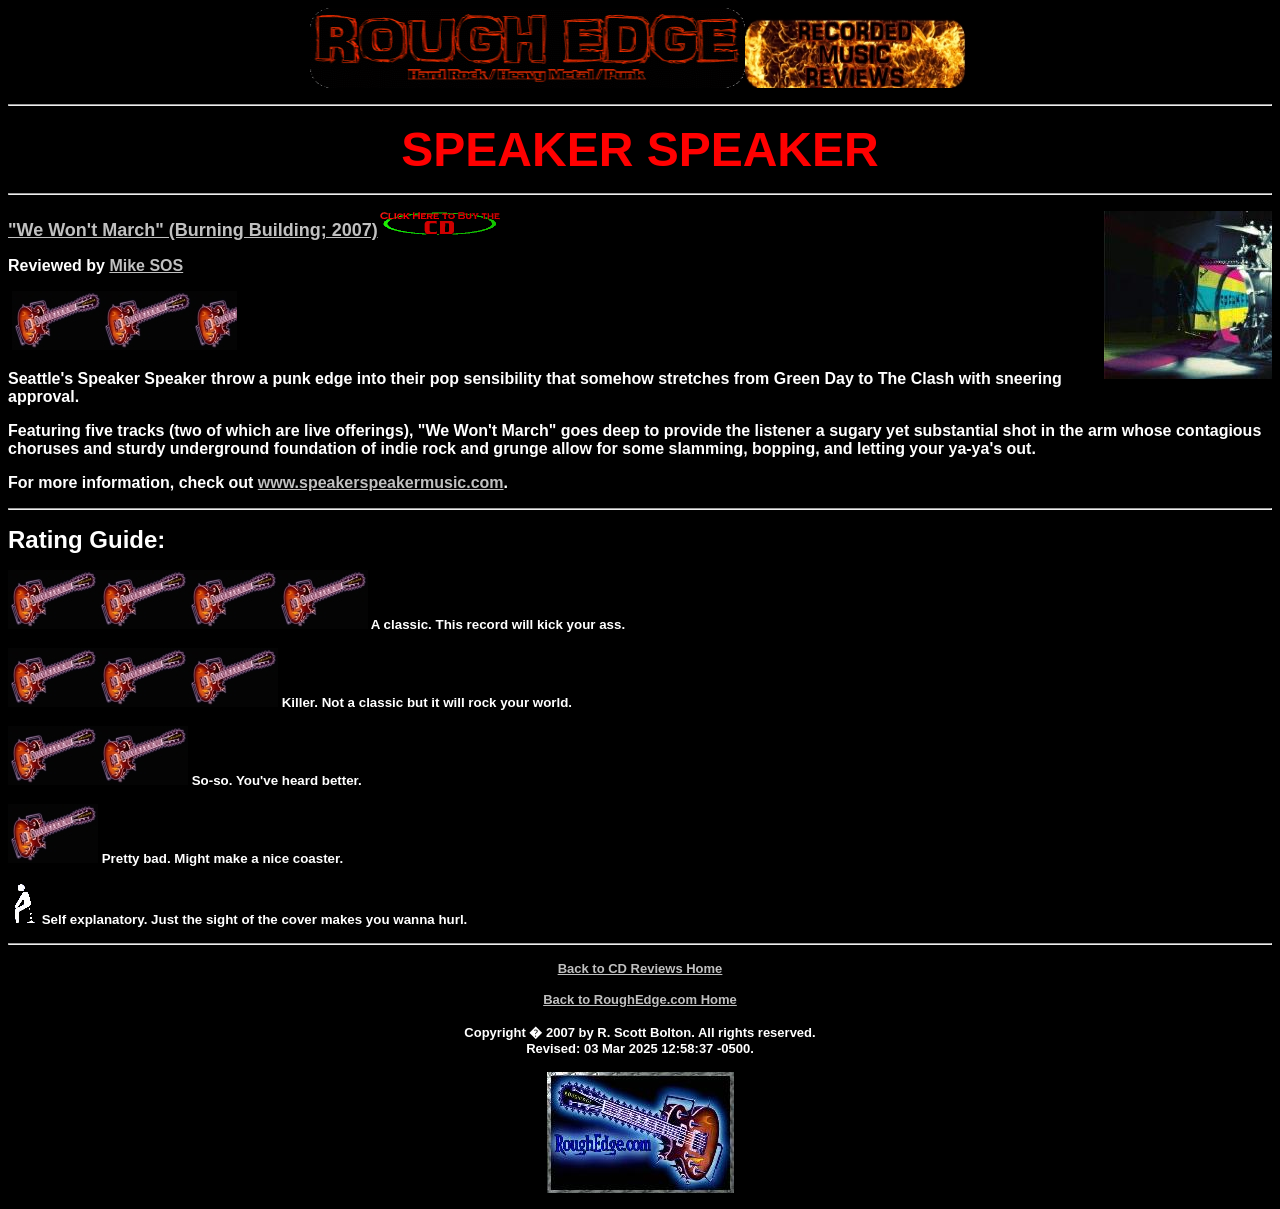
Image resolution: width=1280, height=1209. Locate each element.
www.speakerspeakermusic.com (381, 482)
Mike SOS (146, 265)
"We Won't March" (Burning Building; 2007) (255, 230)
